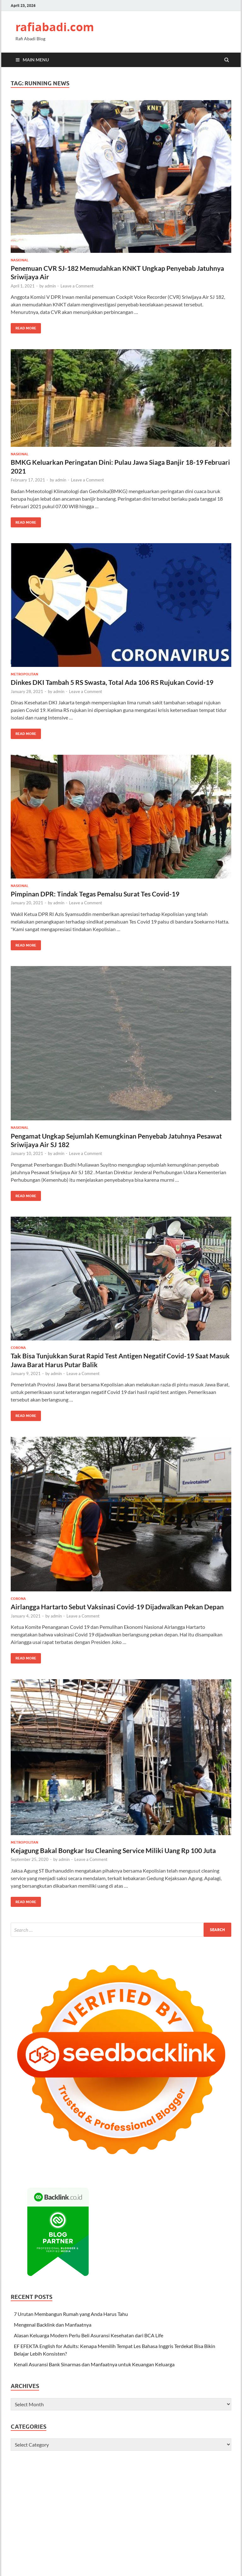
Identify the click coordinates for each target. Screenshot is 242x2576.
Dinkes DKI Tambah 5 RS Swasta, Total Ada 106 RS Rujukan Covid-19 (113, 682)
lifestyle (19, 2520)
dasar (75, 2482)
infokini (40, 2474)
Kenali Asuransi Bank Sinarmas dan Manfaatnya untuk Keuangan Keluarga (94, 2364)
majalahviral (24, 2505)
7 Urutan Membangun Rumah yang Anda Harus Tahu (71, 2314)
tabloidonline (206, 2490)
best (188, 2573)
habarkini (205, 2527)
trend (97, 2520)
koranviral (74, 2535)
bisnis (17, 2490)
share (73, 2527)
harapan (200, 2542)
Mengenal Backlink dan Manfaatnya (52, 2325)
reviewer (115, 2565)
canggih (100, 2550)
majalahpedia (145, 2550)
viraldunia (67, 2512)
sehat (112, 2467)
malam (38, 2558)
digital (134, 2490)
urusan (211, 2573)
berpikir (186, 2550)
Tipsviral (114, 2527)
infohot (119, 2490)
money (145, 2565)
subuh (17, 2482)
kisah (166, 2482)
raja (101, 2573)
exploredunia (121, 2497)
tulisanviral (23, 2535)
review (126, 2474)
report (136, 2573)
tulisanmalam (67, 2565)
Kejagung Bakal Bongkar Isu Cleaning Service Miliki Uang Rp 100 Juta (113, 1850)
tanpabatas (148, 2558)
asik (99, 2527)
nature (48, 2512)
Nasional (19, 260)
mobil (75, 2474)
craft (16, 2573)
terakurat (215, 2467)
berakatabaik (51, 2542)
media (175, 2573)
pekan (45, 2482)
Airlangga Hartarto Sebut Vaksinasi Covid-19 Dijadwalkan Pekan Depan (117, 1607)
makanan (167, 2467)
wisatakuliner (202, 2535)
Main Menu (36, 59)
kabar (128, 2482)
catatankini (158, 2527)
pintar (111, 2474)
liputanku (198, 2520)
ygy (124, 2573)
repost (176, 2512)
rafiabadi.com (54, 27)
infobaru (58, 2474)
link (126, 2550)
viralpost (96, 2505)
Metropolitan (24, 674)
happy (33, 2512)
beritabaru (60, 2550)
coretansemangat (168, 2535)
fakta (109, 2520)
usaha (173, 2565)
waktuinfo (94, 2565)
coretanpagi (49, 2535)
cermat (60, 2482)
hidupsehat (153, 2520)
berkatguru (78, 2542)
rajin (104, 2558)
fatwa (103, 2482)
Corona (18, 1347)
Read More (23, 326)
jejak (116, 2482)
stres (56, 2573)
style (159, 2505)
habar (28, 2573)
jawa (68, 2573)
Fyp (83, 2497)
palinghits (55, 2527)
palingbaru (36, 2490)
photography (52, 2505)
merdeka (75, 2490)
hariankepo (23, 2550)
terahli (223, 2482)
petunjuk (152, 2490)
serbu (116, 2558)
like (185, 2497)
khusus (172, 2542)
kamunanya (147, 2482)
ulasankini (22, 2467)
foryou (172, 2505)
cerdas (129, 2542)
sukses (176, 2474)
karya (42, 2550)
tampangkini (203, 2497)
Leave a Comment (77, 285)
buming (169, 2550)
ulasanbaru (98, 2535)
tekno (159, 2565)
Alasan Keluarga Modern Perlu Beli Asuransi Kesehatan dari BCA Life (88, 2335)
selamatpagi (209, 2550)
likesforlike (156, 2512)
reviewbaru (97, 2490)
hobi (31, 2542)
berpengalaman (151, 2474)
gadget (89, 2482)
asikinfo (126, 2467)
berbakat (146, 2467)
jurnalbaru (182, 2527)
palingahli (218, 2474)
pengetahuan (25, 2497)
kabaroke (177, 2520)
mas (92, 2573)
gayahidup (40, 2520)
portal (113, 2573)
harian (197, 2467)
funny (137, 2512)
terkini (209, 2558)
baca (39, 2527)
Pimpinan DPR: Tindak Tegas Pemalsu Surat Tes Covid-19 (95, 894)
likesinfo (76, 2505)
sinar (168, 2490)
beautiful (194, 2512)
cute (148, 2505)
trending (68, 2497)
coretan (87, 2512)
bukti (183, 2467)
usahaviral (216, 2512)
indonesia (117, 2505)
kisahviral (135, 2527)
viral (53, 2497)
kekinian (97, 2497)
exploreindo (150, 2497)
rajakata (89, 2558)
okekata (55, 2558)
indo (198, 2573)
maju (195, 2482)
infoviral (82, 2550)
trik (44, 2497)
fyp (207, 2565)
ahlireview (196, 2474)
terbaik (169, 2558)
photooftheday (113, 2512)
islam (131, 2565)
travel (80, 2573)
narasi (208, 2482)
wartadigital (68, 2467)
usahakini (44, 2467)
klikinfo (181, 2482)
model (135, 2505)
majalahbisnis (106, 2542)
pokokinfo (93, 2474)
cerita (31, 2482)
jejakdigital (123, 2535)
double (42, 2573)
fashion (57, 2490)
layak (115, 2550)
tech (198, 2565)
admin (50, 285)
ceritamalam (150, 2542)
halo (185, 2542)
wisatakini (94, 2467)
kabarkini (21, 2474)
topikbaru (40, 2565)
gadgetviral (128, 2520)
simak (129, 2558)
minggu (183, 2490)
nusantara (22, 2527)
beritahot (208, 2505)
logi (226, 2565)
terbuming (189, 2558)
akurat (18, 2542)
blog (148, 2573)
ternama (20, 2565)
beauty (18, 2512)
